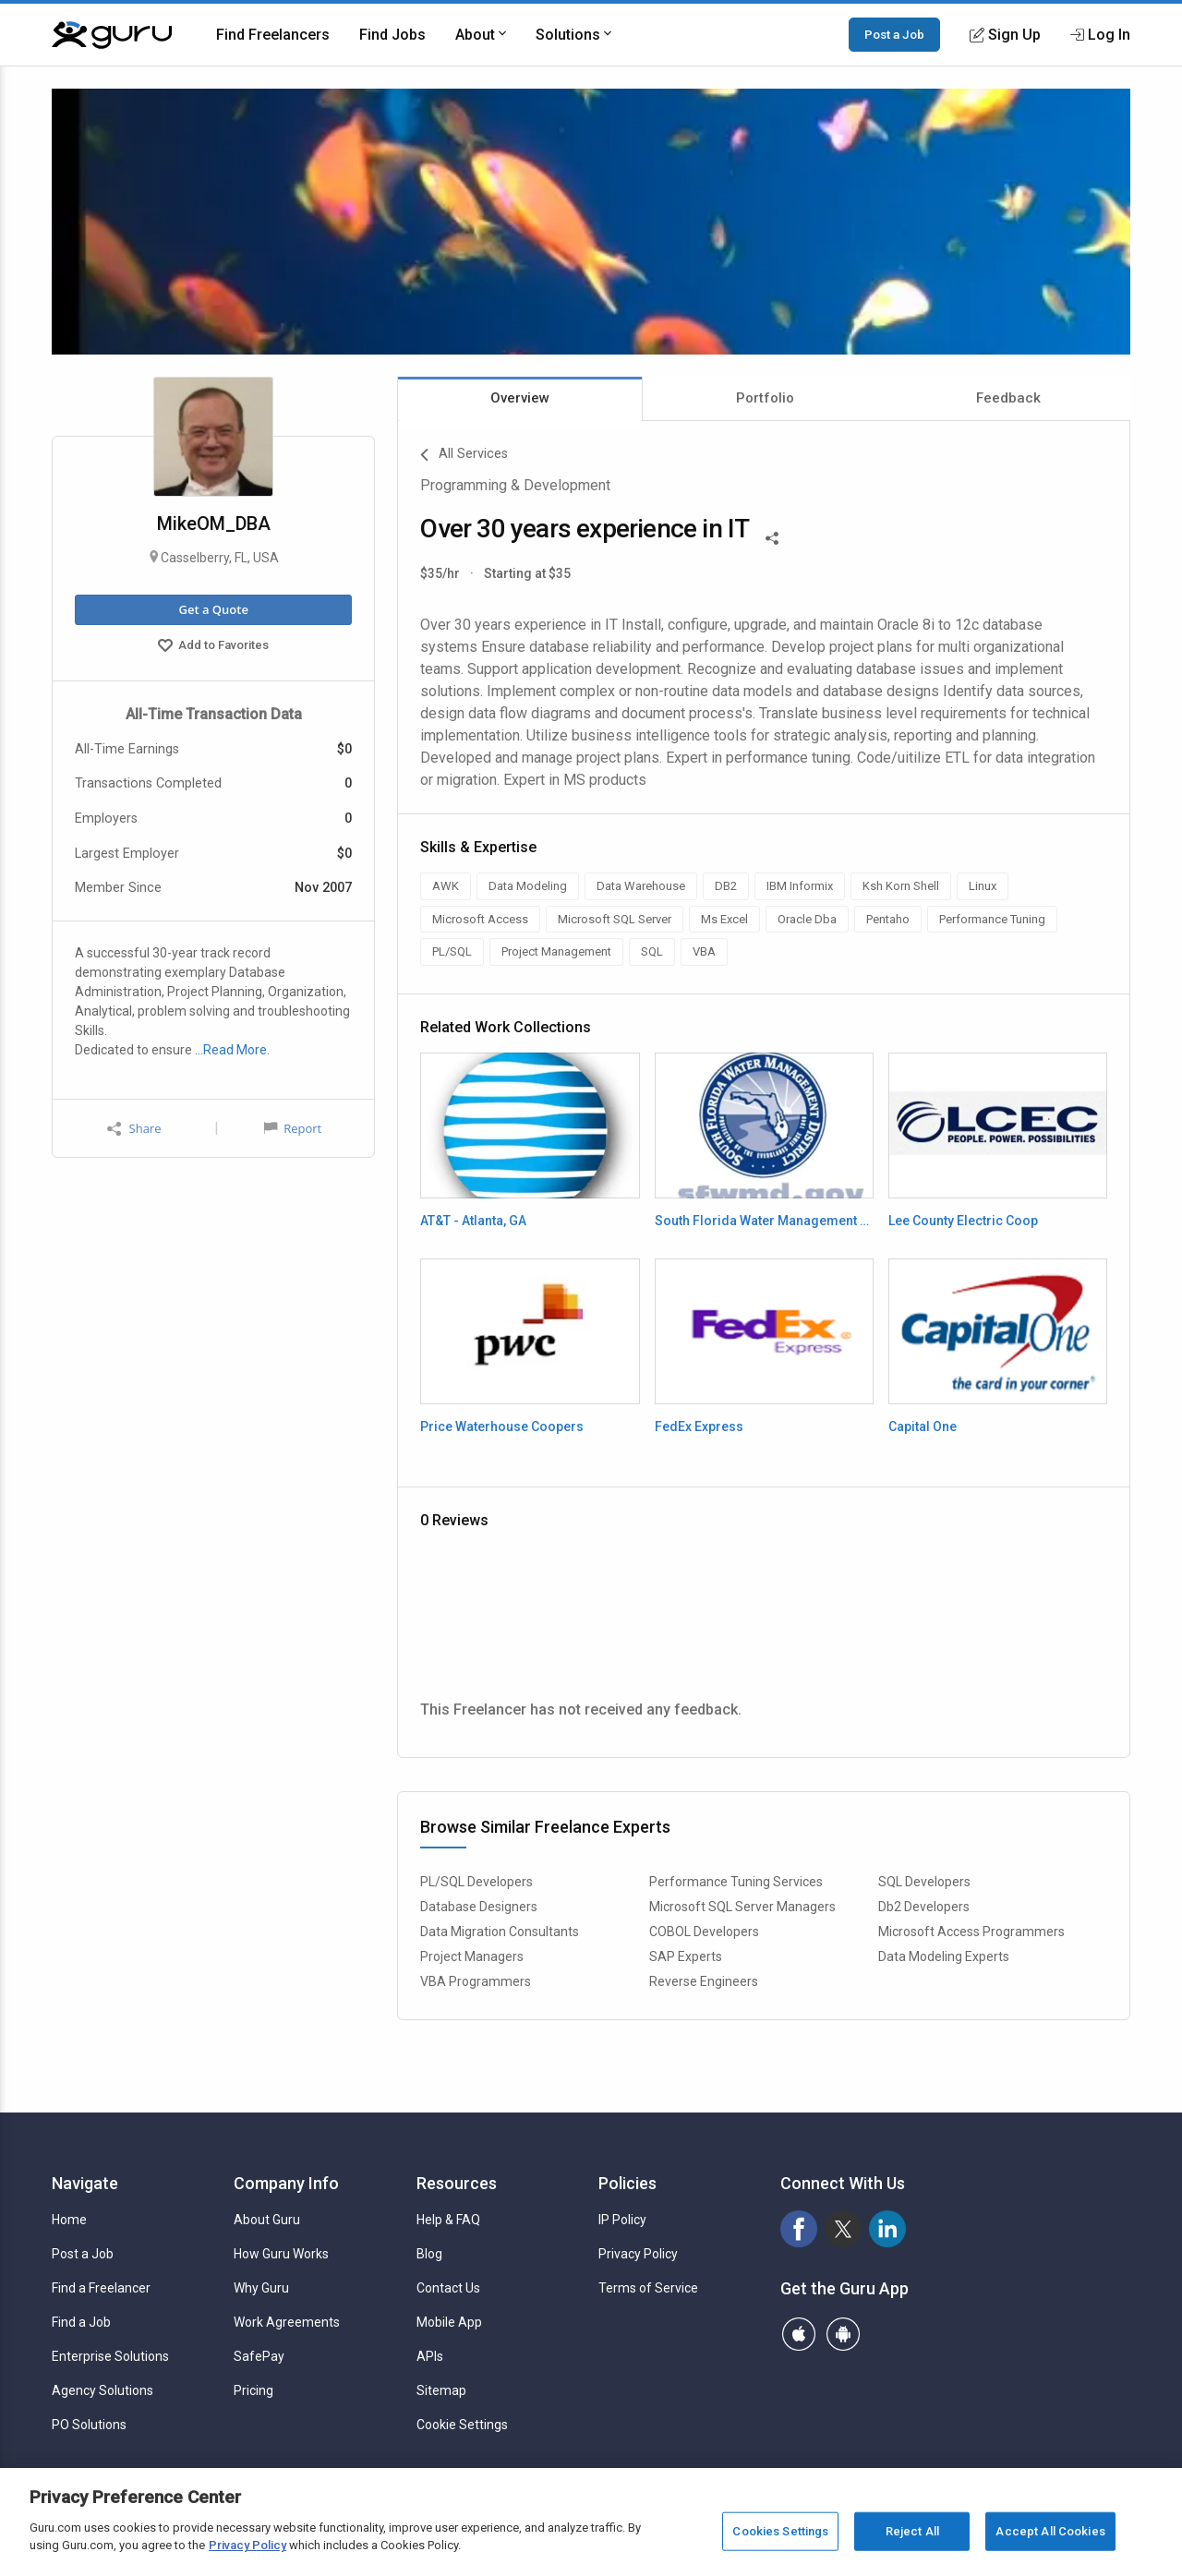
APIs (429, 2356)
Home (69, 2219)
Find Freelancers (273, 34)
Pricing (253, 2390)
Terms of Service (648, 2288)
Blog (429, 2253)
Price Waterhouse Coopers (502, 1426)
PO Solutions (89, 2424)
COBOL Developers (704, 1931)
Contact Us (448, 2288)
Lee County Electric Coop (963, 1220)
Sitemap (441, 2390)
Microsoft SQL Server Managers (742, 1906)
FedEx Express (699, 1426)
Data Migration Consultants (499, 1931)
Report (292, 1128)
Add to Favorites (213, 647)
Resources (456, 2183)
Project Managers (472, 1956)
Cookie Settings (462, 2424)
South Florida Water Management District (764, 1220)
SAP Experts (685, 1956)
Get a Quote (212, 609)
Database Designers (478, 1906)
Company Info (286, 2183)
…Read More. (232, 1049)
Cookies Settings (780, 2531)
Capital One (922, 1426)
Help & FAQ (448, 2219)
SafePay (259, 2356)
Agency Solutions (102, 2390)
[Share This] (772, 536)
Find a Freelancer (101, 2288)
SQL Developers (924, 1881)
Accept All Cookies (1049, 2531)
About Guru (267, 2219)
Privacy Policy (638, 2253)
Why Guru (261, 2288)
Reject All (912, 2531)
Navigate (85, 2183)
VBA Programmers (475, 1981)
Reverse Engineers (703, 1981)
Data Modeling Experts (943, 1956)
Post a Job (894, 34)
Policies (627, 2183)
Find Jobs (392, 34)
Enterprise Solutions (110, 2356)
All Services (464, 455)
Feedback (1008, 398)
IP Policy (622, 2219)
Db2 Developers (924, 1906)
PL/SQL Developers (476, 1881)
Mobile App (449, 2322)
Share (134, 1129)
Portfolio (765, 398)
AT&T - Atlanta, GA (473, 1220)
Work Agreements (287, 2322)
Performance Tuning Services (736, 1881)
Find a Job (81, 2322)
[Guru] (112, 35)
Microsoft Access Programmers (971, 1931)
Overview (519, 398)
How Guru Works (281, 2253)
